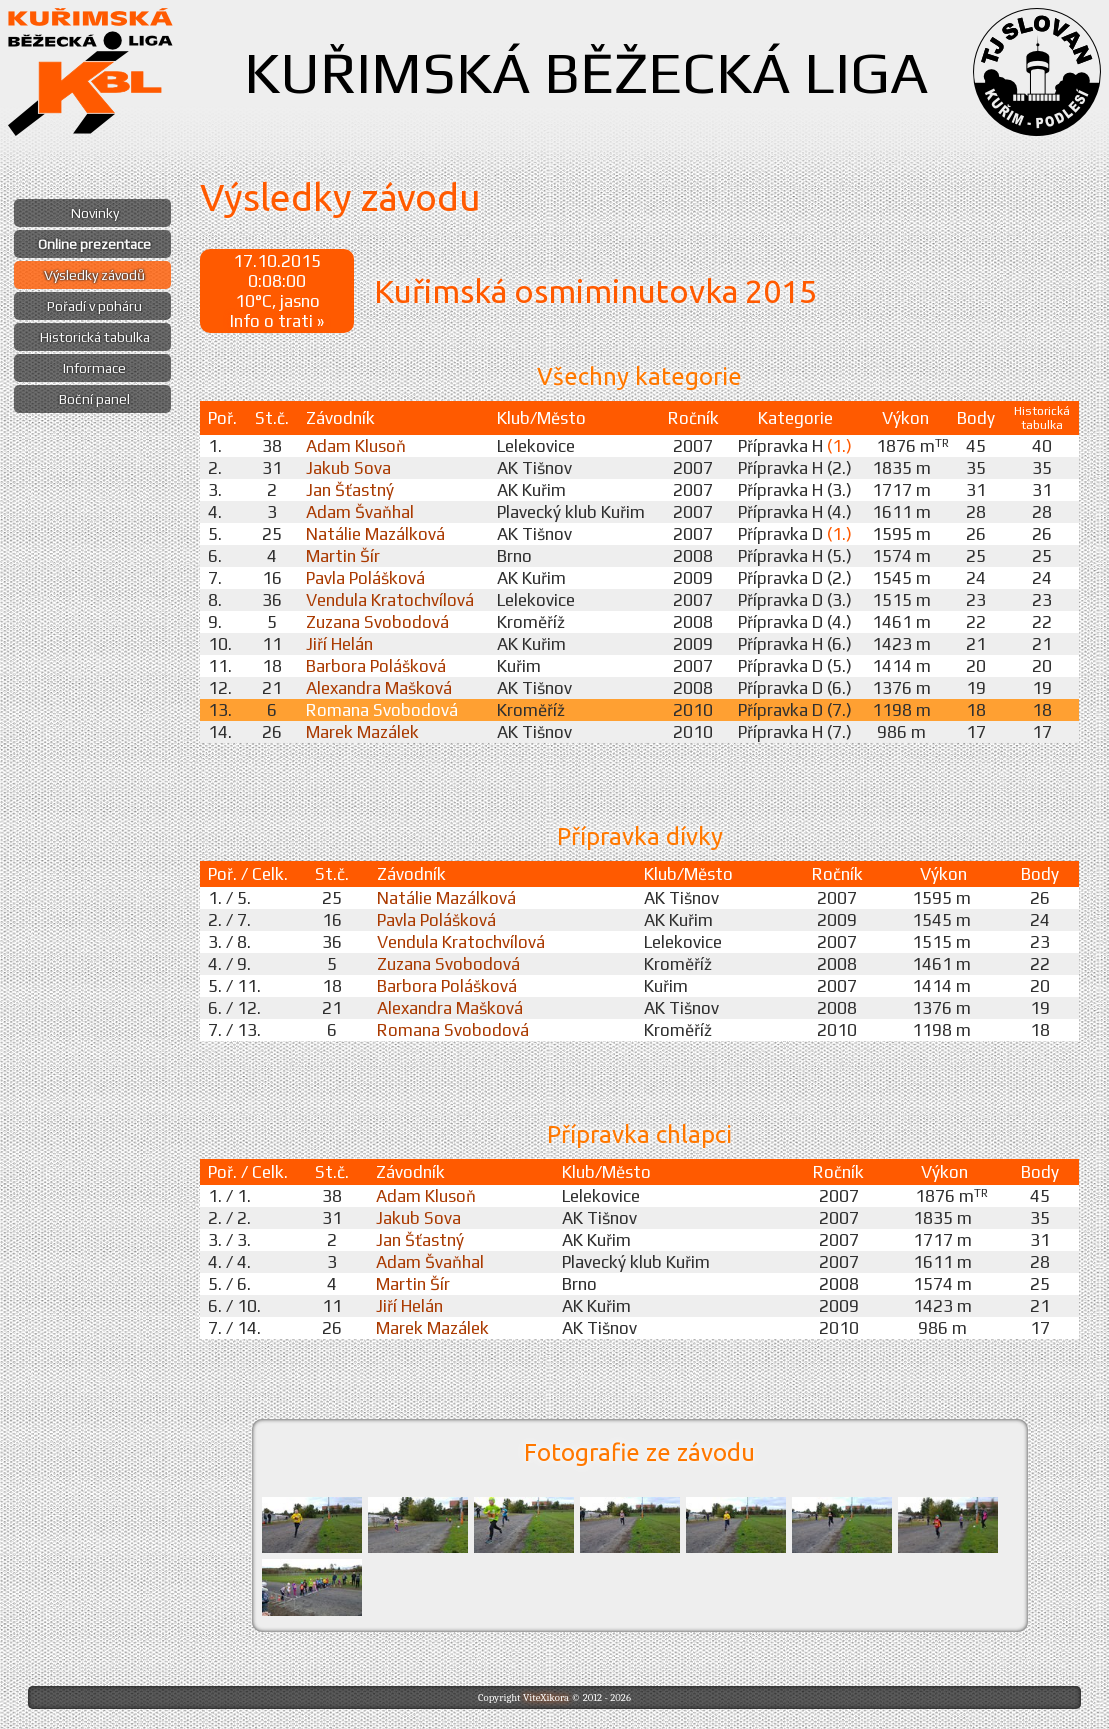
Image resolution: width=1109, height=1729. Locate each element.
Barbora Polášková (376, 666)
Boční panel (94, 399)
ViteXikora (546, 1697)
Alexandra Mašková (379, 688)
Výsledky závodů (94, 275)
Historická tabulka (95, 337)
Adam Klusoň (356, 446)
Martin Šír (343, 556)
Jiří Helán (339, 644)
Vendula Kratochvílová (390, 600)
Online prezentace (94, 244)
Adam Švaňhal (360, 512)
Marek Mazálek (362, 732)
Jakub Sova (348, 468)
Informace (94, 368)
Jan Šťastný (350, 490)
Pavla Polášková (365, 578)
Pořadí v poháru (94, 306)
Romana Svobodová (382, 710)
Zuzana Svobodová (377, 622)
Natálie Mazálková (375, 534)
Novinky (95, 213)
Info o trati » (277, 321)
